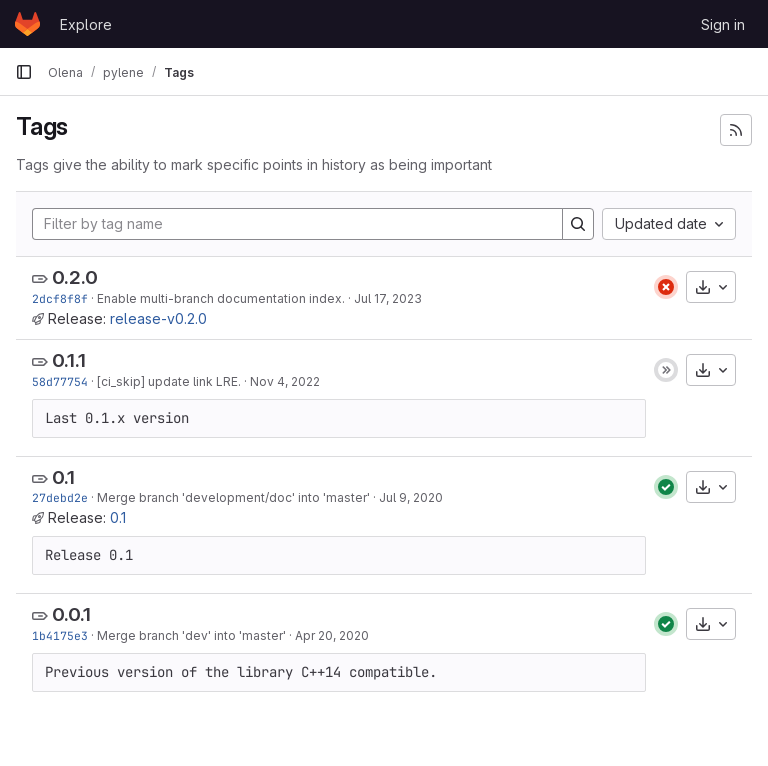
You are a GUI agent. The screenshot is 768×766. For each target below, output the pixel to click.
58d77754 (60, 381)
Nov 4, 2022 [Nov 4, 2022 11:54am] (285, 381)
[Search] (578, 224)
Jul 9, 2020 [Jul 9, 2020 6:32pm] (411, 497)
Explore (86, 24)
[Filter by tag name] (297, 224)
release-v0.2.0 (158, 318)
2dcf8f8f (60, 298)
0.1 (63, 477)
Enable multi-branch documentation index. (221, 298)
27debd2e (60, 497)
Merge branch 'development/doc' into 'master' (233, 497)
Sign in (723, 24)
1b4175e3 (60, 635)
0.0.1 (71, 614)
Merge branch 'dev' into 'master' (191, 635)
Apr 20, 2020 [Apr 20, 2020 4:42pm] (332, 635)
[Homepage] (27, 24)
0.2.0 (75, 277)
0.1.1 (69, 360)
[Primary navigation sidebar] (24, 72)
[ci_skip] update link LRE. (169, 381)
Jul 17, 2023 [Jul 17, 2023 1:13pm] (388, 298)
